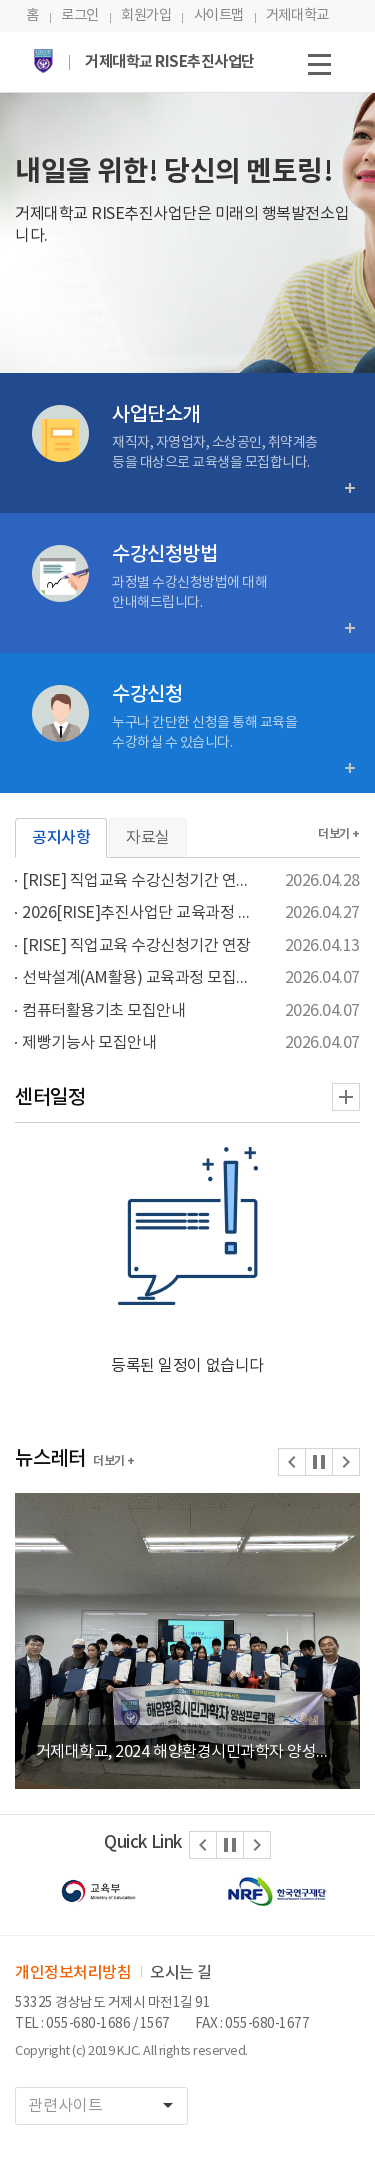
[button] (292, 1462)
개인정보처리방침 (73, 1973)
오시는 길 (181, 1973)
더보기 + (339, 834)
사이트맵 (219, 15)
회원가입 (146, 15)
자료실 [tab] (148, 838)
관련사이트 (107, 2105)
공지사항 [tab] (61, 838)
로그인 (80, 15)
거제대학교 (297, 15)
